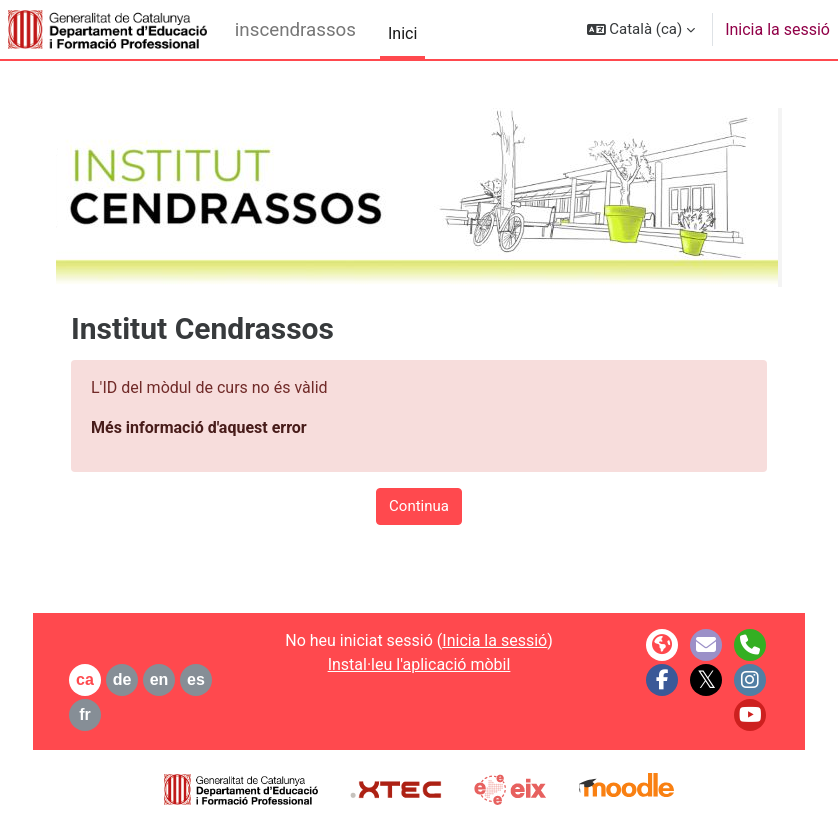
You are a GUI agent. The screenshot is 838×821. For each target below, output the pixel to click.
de (122, 679)
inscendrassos (295, 30)
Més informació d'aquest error (199, 427)
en (159, 679)
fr (85, 714)
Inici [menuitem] (402, 33)
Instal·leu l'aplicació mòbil (419, 664)
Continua (419, 506)
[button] (641, 29)
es (196, 679)
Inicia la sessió (777, 29)
